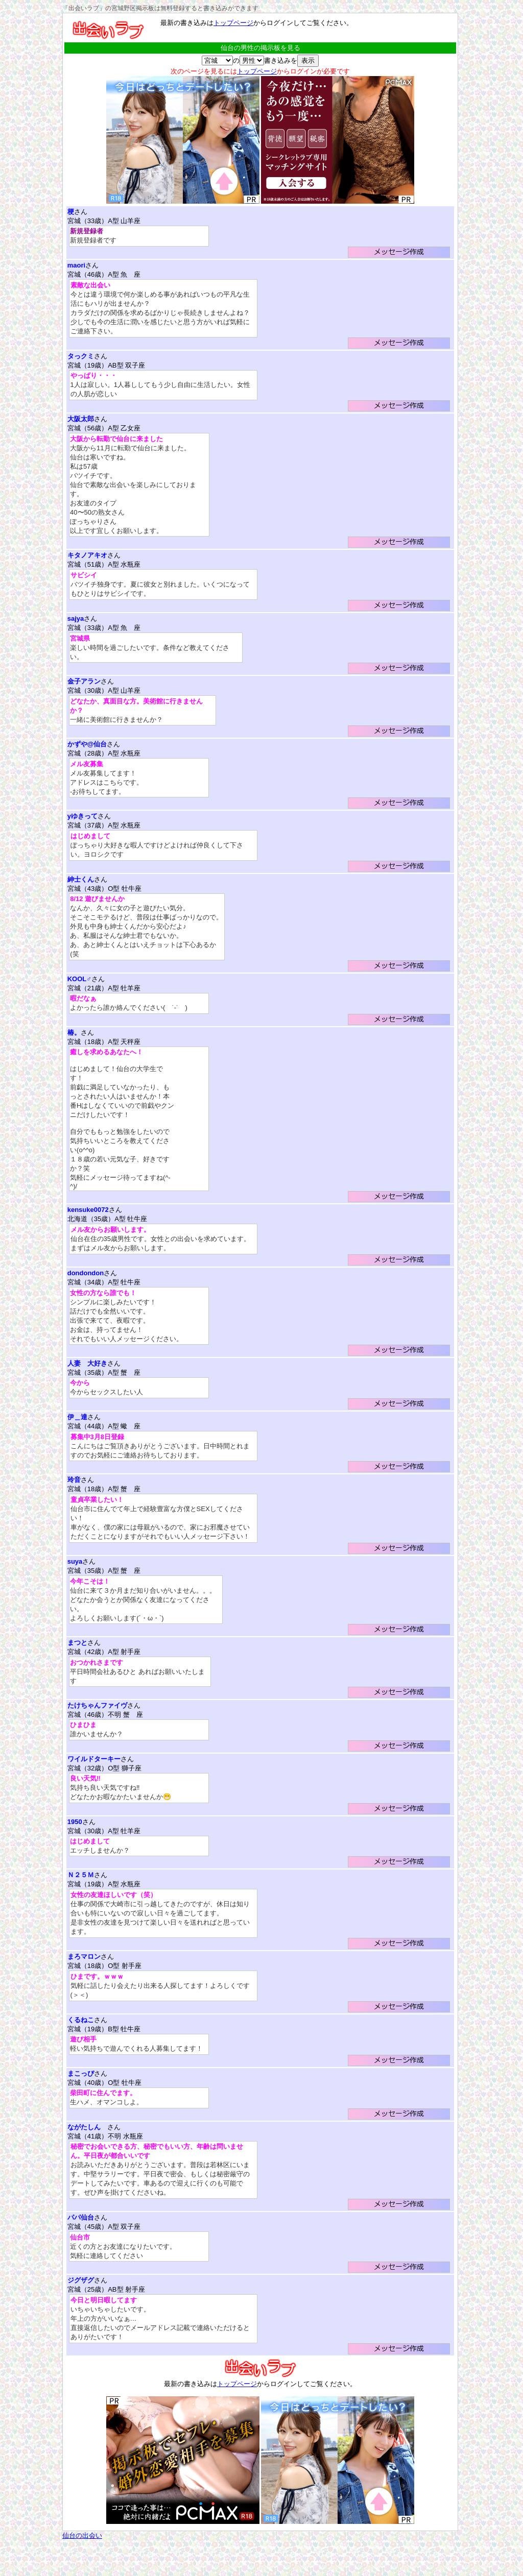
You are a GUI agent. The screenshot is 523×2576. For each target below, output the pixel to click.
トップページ (233, 23)
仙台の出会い (82, 2535)
